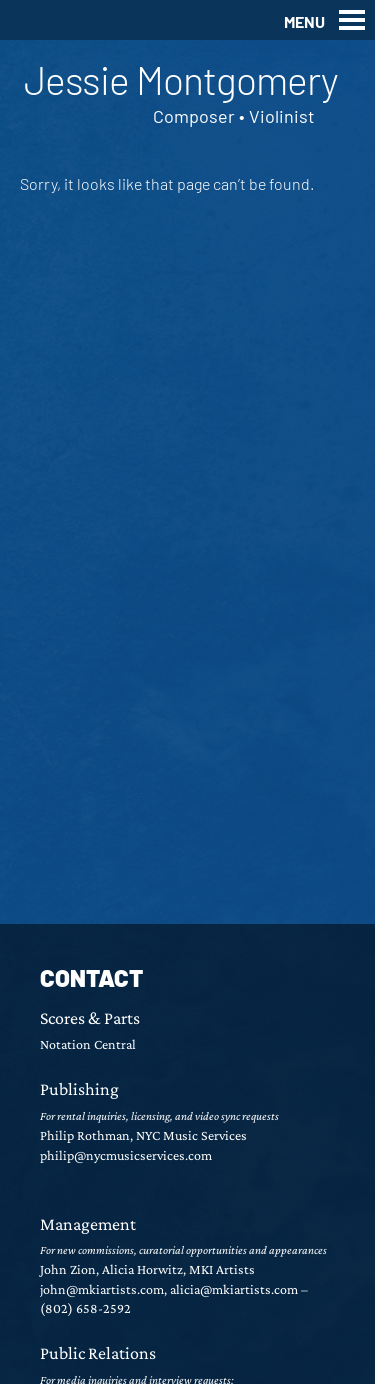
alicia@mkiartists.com (234, 1289)
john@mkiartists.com (102, 1289)
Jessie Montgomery (181, 79)
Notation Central (88, 1044)
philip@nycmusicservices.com (126, 1155)
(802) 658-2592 (85, 1308)
